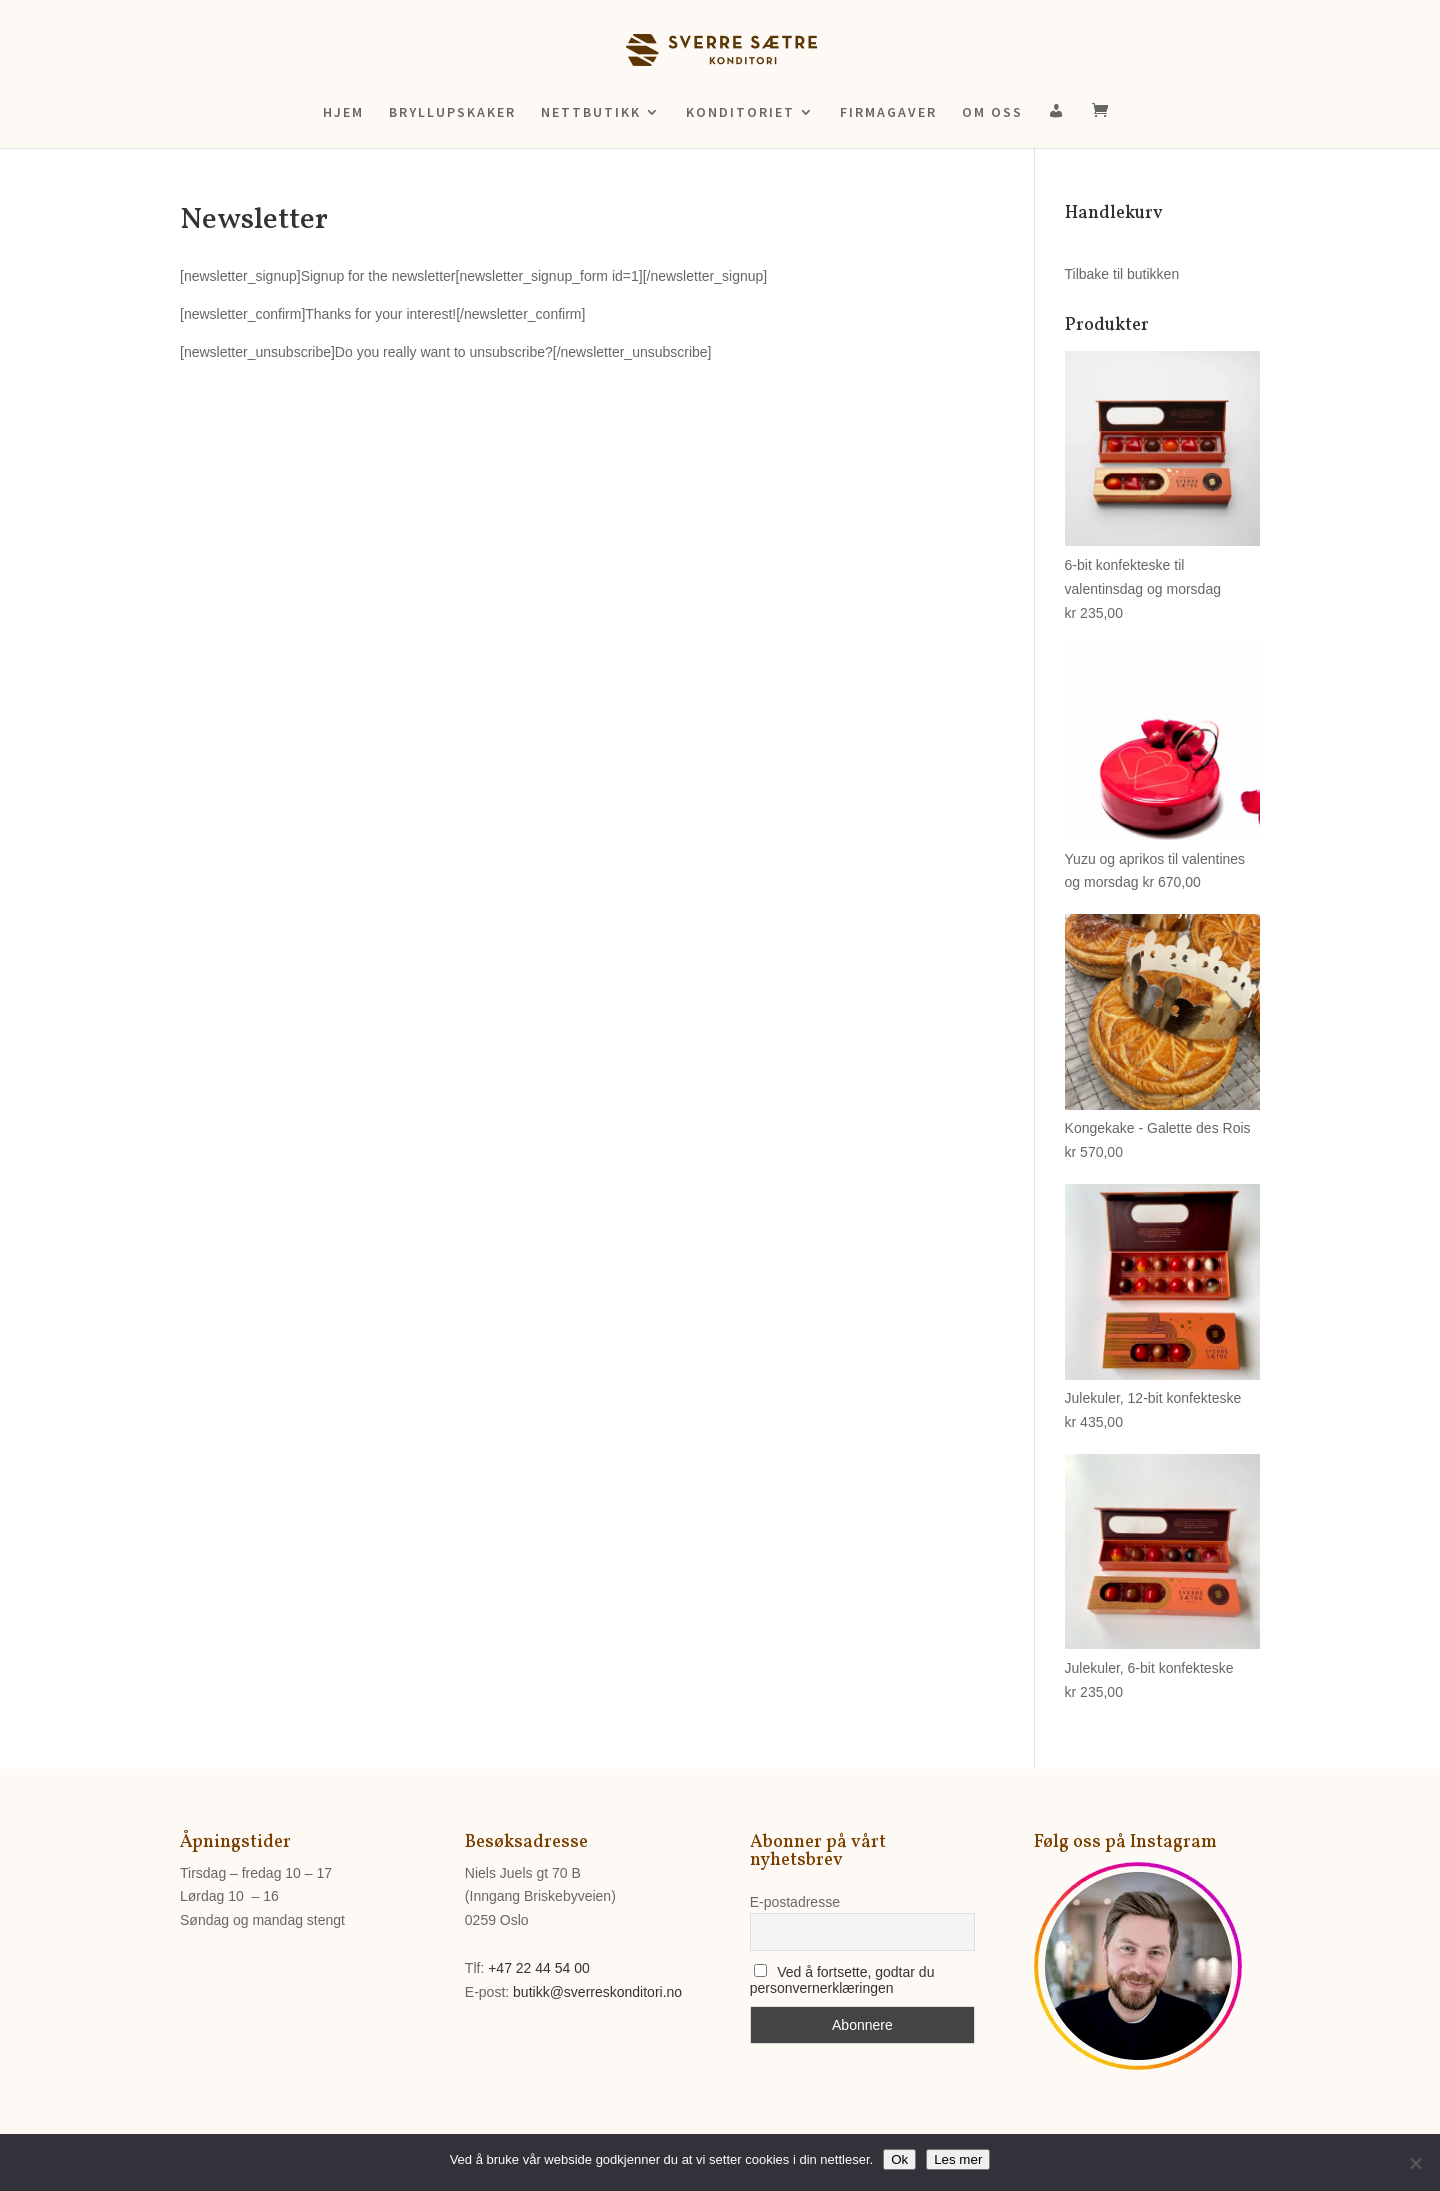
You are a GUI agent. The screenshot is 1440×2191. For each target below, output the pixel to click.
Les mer (958, 2159)
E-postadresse (795, 1902)
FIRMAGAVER (888, 113)
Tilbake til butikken (1122, 274)
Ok (899, 2159)
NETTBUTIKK (591, 113)
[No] (1415, 2163)
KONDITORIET (740, 113)
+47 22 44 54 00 (539, 1968)
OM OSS (992, 113)
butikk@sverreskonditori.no (597, 1992)
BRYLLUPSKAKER (452, 113)
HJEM (343, 113)
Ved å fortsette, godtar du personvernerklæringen (842, 1980)
